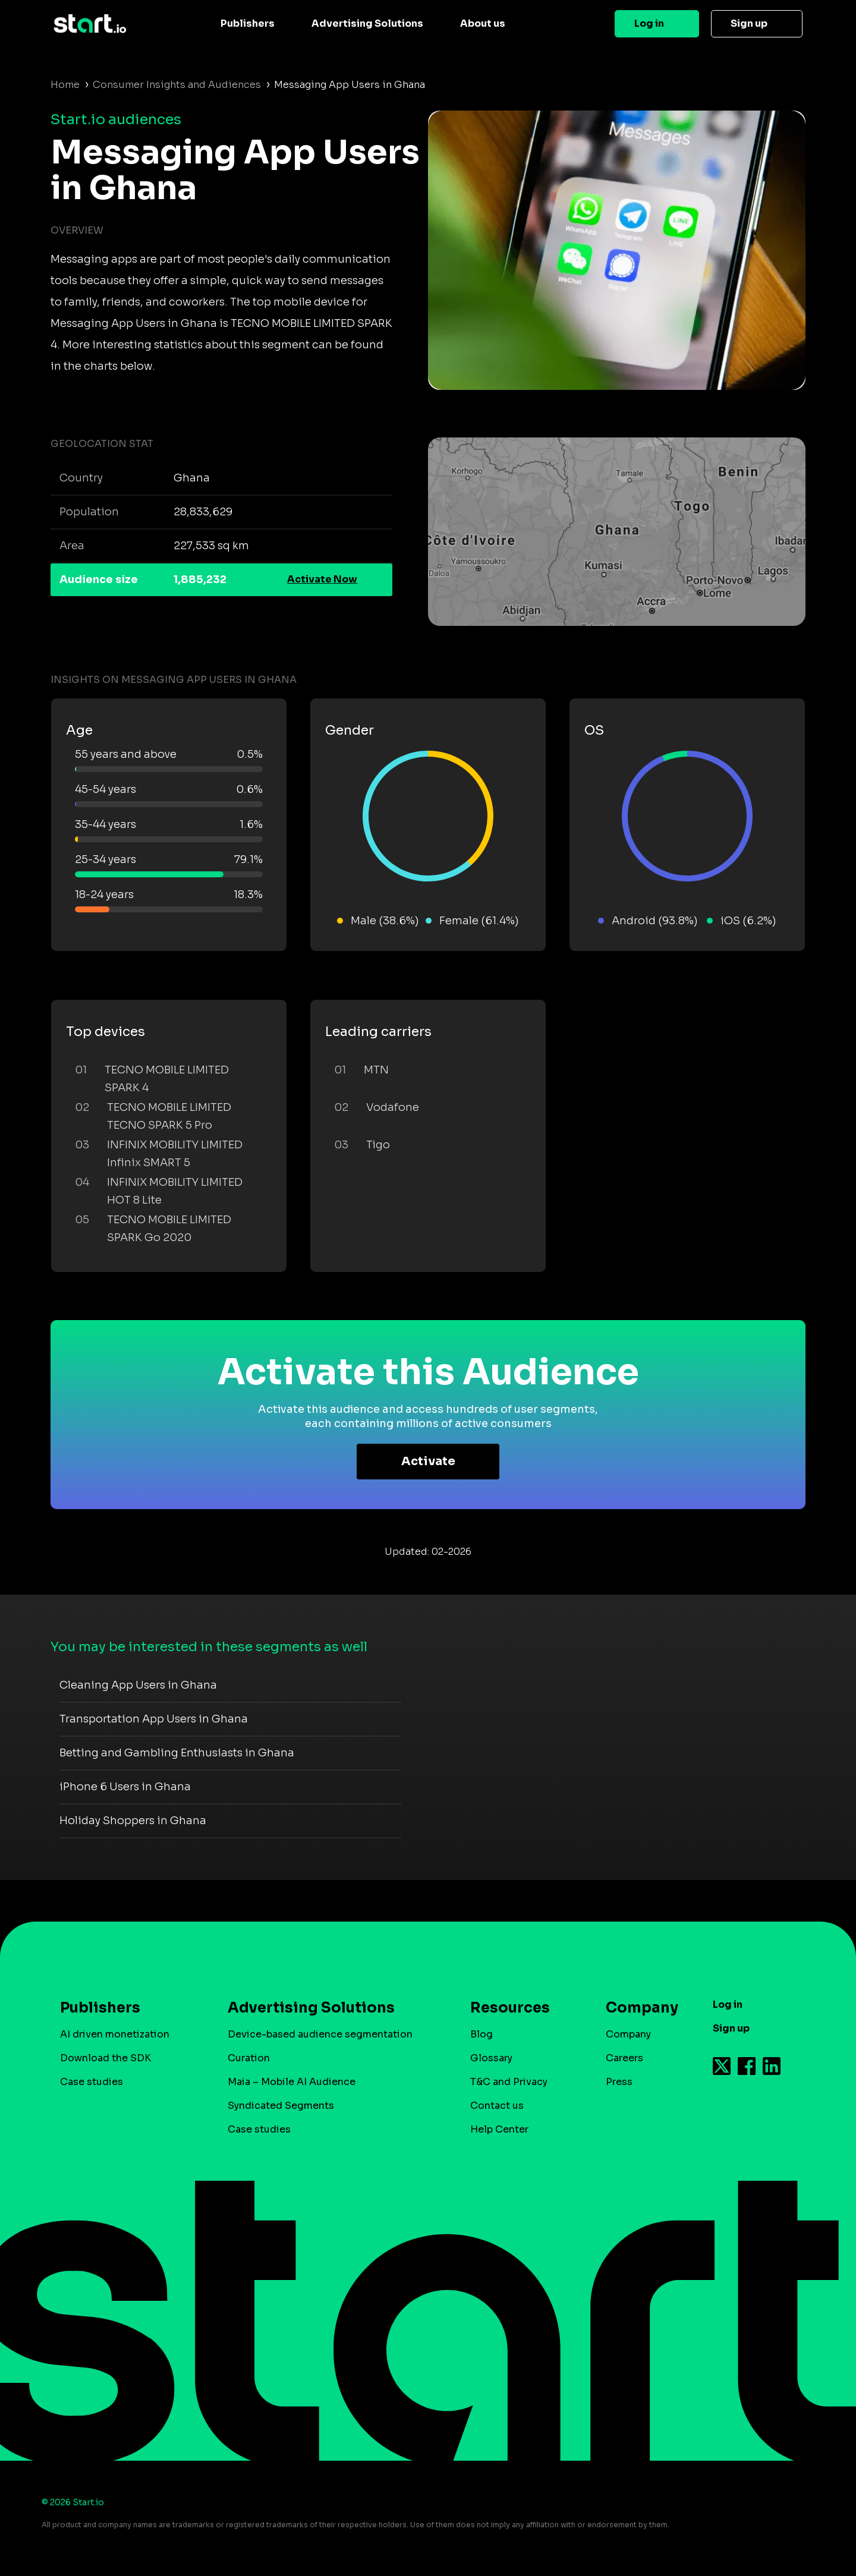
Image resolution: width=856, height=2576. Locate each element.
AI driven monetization (114, 2034)
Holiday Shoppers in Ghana (132, 1820)
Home (65, 84)
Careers (624, 2058)
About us (482, 23)
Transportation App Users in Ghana (153, 1718)
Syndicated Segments (281, 2105)
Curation (249, 2058)
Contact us (497, 2105)
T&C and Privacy (508, 2082)
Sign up (749, 23)
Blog (481, 2034)
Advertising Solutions (367, 23)
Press (619, 2082)
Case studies (91, 2082)
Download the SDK (105, 2058)
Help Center (499, 2129)
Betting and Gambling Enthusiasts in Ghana (176, 1752)
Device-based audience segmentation (320, 2034)
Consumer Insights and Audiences (177, 84)
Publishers (248, 23)
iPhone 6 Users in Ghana (125, 1786)
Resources (510, 2008)
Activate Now (322, 579)
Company (637, 2008)
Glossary (491, 2058)
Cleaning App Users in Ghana (138, 1685)
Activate (428, 1461)
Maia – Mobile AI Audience (291, 2082)
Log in (649, 23)
